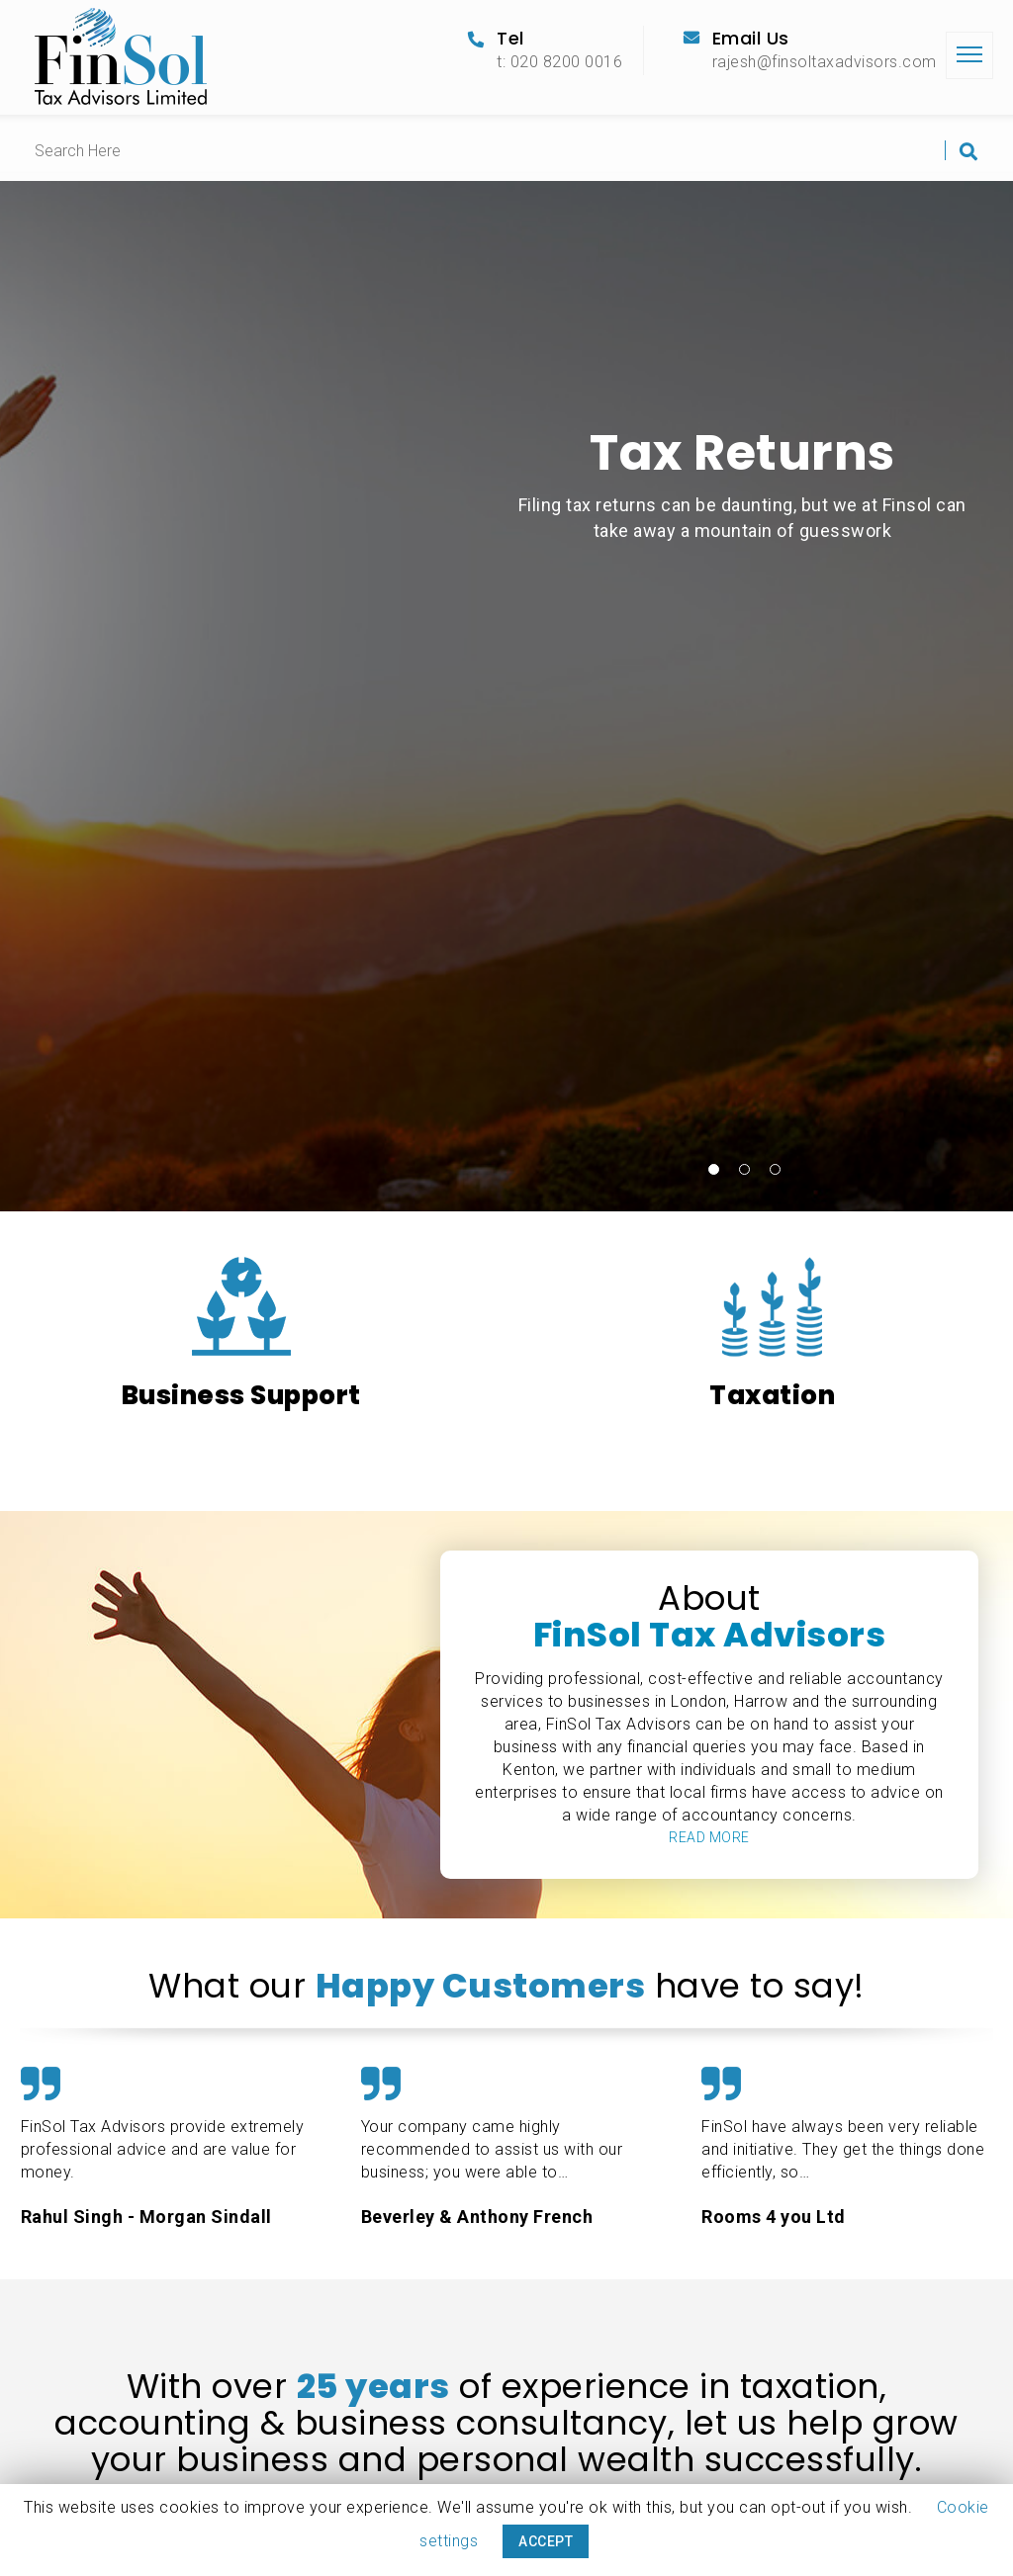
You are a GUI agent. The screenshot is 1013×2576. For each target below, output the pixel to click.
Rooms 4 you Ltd (773, 2216)
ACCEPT (545, 2541)
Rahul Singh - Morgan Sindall (146, 2216)
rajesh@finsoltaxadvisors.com (824, 61)
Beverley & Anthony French (477, 2216)
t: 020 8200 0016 (559, 61)
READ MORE (709, 1837)
